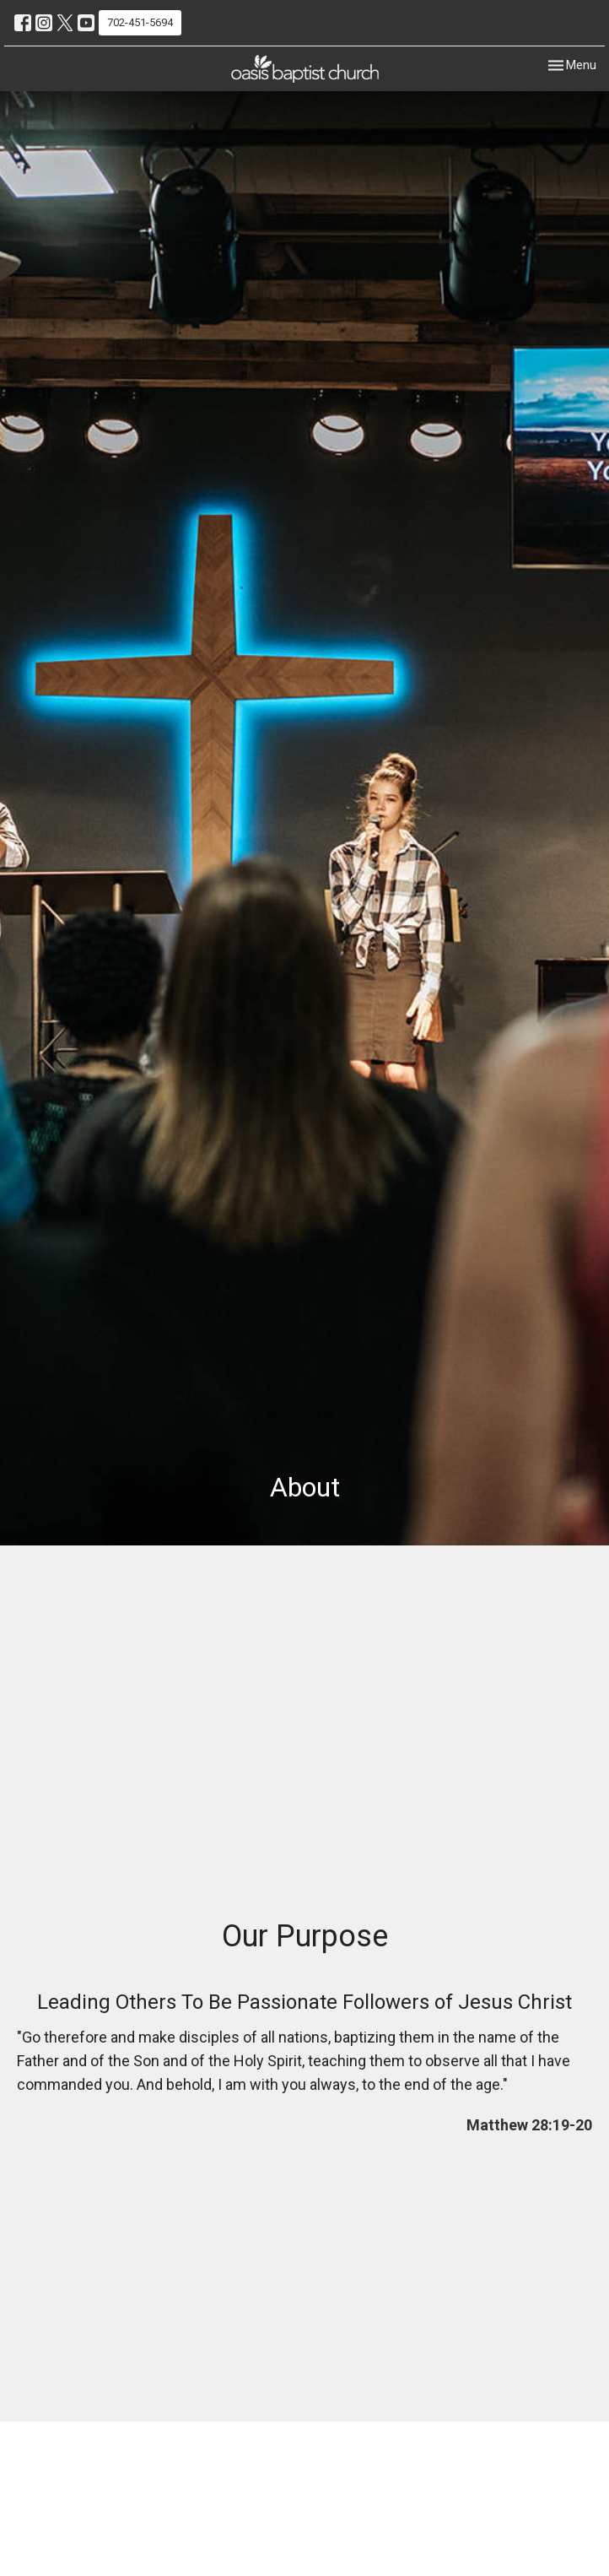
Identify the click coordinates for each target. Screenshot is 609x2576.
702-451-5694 (140, 22)
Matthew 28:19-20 (529, 2125)
